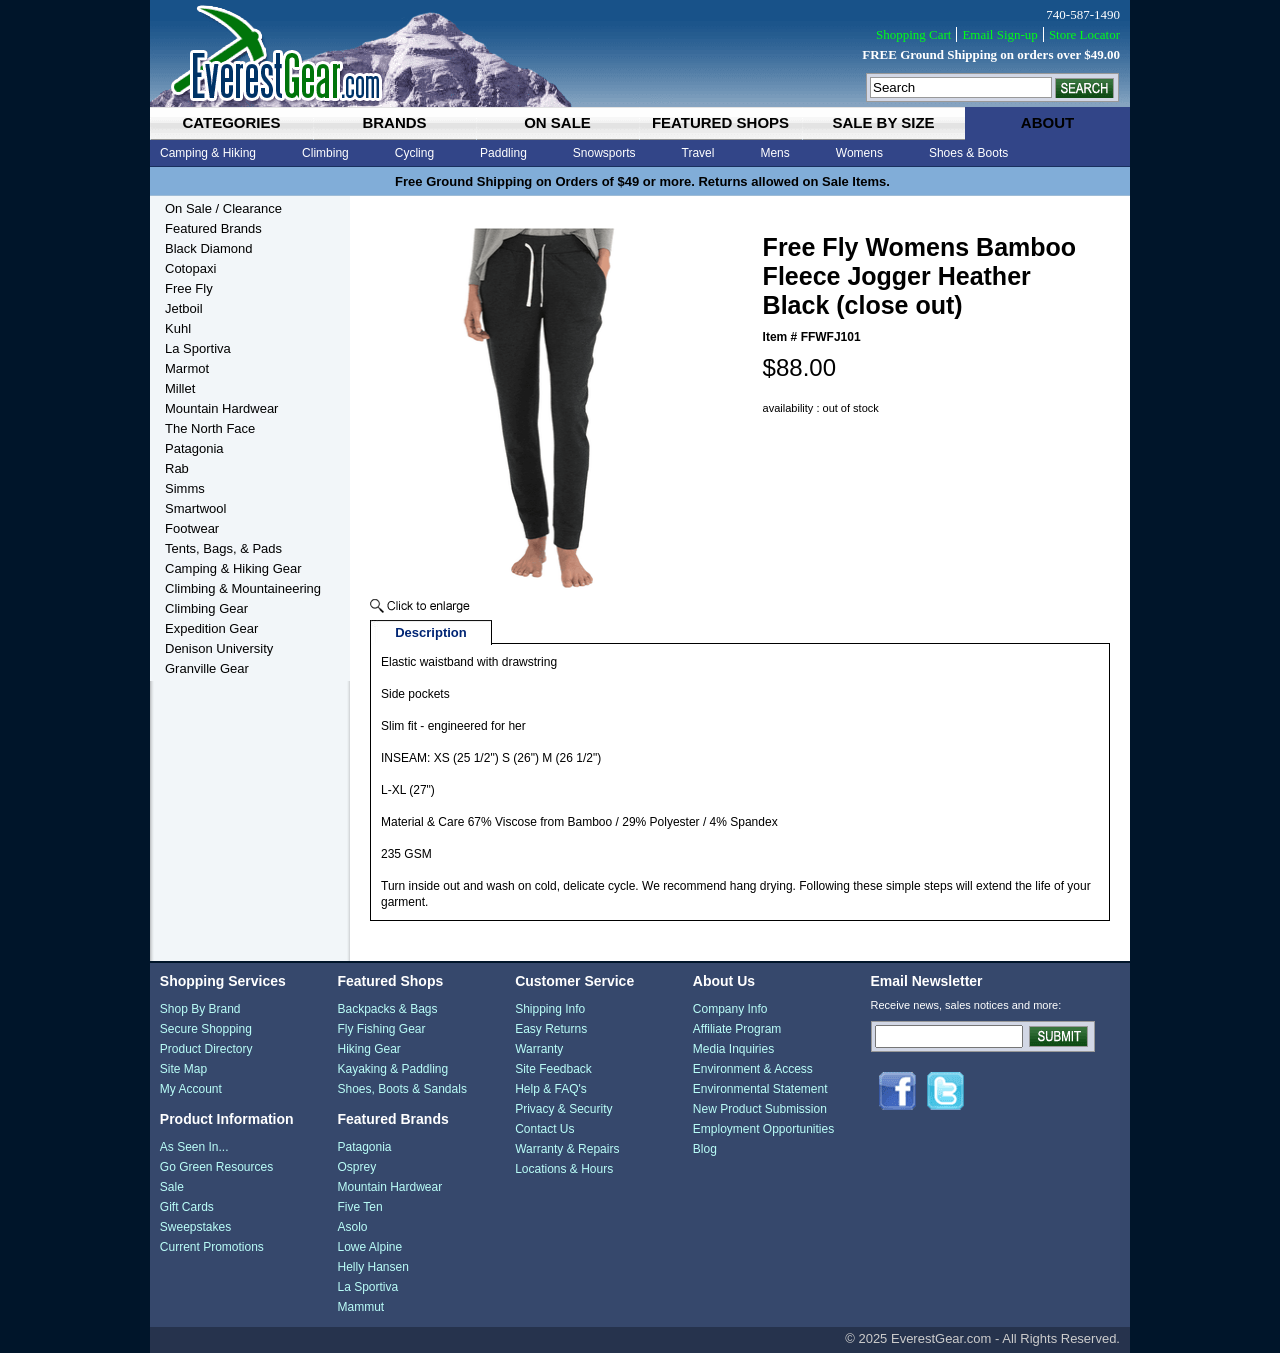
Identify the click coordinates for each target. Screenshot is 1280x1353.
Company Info (730, 1009)
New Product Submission (760, 1109)
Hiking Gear (368, 1049)
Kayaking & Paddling (392, 1069)
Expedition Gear (211, 628)
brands (394, 122)
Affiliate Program (737, 1029)
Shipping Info (550, 1009)
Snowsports (604, 153)
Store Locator (1084, 34)
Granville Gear (207, 668)
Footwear (192, 528)
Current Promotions (212, 1247)
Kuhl (178, 328)
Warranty (539, 1049)
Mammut (360, 1307)
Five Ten (359, 1207)
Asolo (352, 1227)
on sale (557, 122)
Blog (705, 1149)
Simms (185, 488)
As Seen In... (194, 1147)
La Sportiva (198, 348)
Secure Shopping (206, 1029)
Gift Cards (187, 1207)
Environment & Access (753, 1069)
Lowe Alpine (369, 1247)
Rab (177, 468)
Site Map (183, 1069)
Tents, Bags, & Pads (223, 548)
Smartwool (195, 508)
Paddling (503, 153)
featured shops (720, 122)
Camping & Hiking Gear (233, 568)
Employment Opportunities (763, 1129)
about (1047, 122)
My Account (191, 1089)
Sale (172, 1187)
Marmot (187, 368)
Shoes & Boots (968, 153)
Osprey (356, 1167)
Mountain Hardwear (221, 408)
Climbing (325, 153)
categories (231, 122)
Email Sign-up (999, 34)
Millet (180, 388)
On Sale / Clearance (223, 208)
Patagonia (194, 448)
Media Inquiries (733, 1049)
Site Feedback (553, 1069)
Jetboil (184, 308)
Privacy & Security (563, 1109)
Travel (698, 153)
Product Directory (206, 1049)
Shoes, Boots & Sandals (401, 1089)
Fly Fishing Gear (381, 1029)
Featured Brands (213, 228)
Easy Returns (551, 1029)
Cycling (414, 153)
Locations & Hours (564, 1169)
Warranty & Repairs (567, 1149)
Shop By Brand (200, 1009)
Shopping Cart (913, 34)
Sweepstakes (195, 1227)
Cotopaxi (190, 268)
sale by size (883, 122)
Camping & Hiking (208, 153)
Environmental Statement (760, 1089)
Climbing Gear (206, 608)
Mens (774, 153)
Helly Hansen (372, 1267)
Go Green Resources (216, 1167)
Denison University (219, 648)
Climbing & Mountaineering (243, 588)
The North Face (210, 428)
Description (431, 632)
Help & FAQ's (551, 1089)
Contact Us (544, 1129)
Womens (859, 153)
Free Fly (189, 288)
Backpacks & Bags (387, 1009)
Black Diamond (208, 248)
